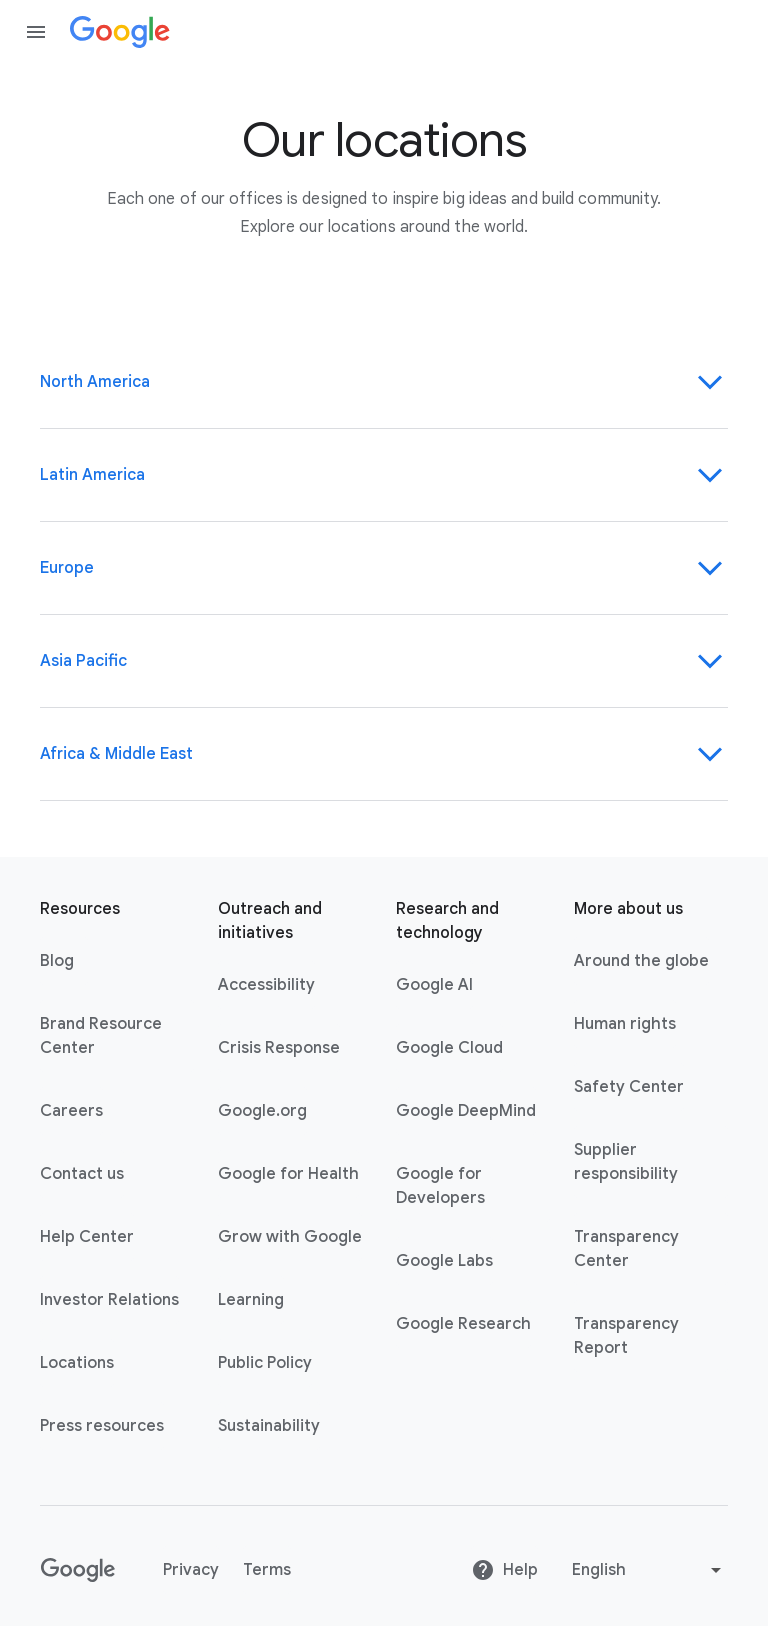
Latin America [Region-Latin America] (384, 475)
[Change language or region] (649, 1570)
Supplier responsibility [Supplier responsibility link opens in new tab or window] (626, 1162)
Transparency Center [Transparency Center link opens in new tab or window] (626, 1249)
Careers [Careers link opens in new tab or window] (71, 1111)
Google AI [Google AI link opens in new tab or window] (434, 985)
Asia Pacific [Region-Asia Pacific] (384, 661)
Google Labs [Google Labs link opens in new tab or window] (444, 1261)
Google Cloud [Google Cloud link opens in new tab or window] (449, 1048)
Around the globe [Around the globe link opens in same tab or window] (641, 961)
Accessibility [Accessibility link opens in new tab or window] (266, 985)
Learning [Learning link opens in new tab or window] (251, 1300)
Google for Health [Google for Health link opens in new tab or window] (288, 1174)
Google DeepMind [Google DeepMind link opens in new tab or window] (466, 1111)
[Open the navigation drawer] (36, 32)
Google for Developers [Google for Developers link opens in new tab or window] (440, 1186)
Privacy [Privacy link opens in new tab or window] (191, 1570)
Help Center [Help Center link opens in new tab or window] (87, 1237)
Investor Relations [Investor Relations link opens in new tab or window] (109, 1300)
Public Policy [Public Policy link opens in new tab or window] (265, 1363)
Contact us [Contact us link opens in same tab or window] (82, 1174)
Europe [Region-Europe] (384, 568)
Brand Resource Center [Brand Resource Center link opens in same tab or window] (101, 1036)
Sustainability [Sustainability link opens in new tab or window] (269, 1426)
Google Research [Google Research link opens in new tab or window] (463, 1324)
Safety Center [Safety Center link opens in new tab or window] (629, 1087)
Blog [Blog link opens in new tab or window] (57, 961)
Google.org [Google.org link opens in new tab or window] (262, 1111)
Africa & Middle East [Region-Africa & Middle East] (384, 754)
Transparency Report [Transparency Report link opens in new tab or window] (626, 1336)
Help (504, 1570)
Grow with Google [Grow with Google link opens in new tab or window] (290, 1237)
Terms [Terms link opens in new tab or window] (267, 1570)
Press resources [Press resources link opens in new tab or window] (102, 1426)
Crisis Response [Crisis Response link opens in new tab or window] (279, 1048)
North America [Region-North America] (384, 382)
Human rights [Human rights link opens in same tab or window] (625, 1024)
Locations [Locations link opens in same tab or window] (77, 1363)
